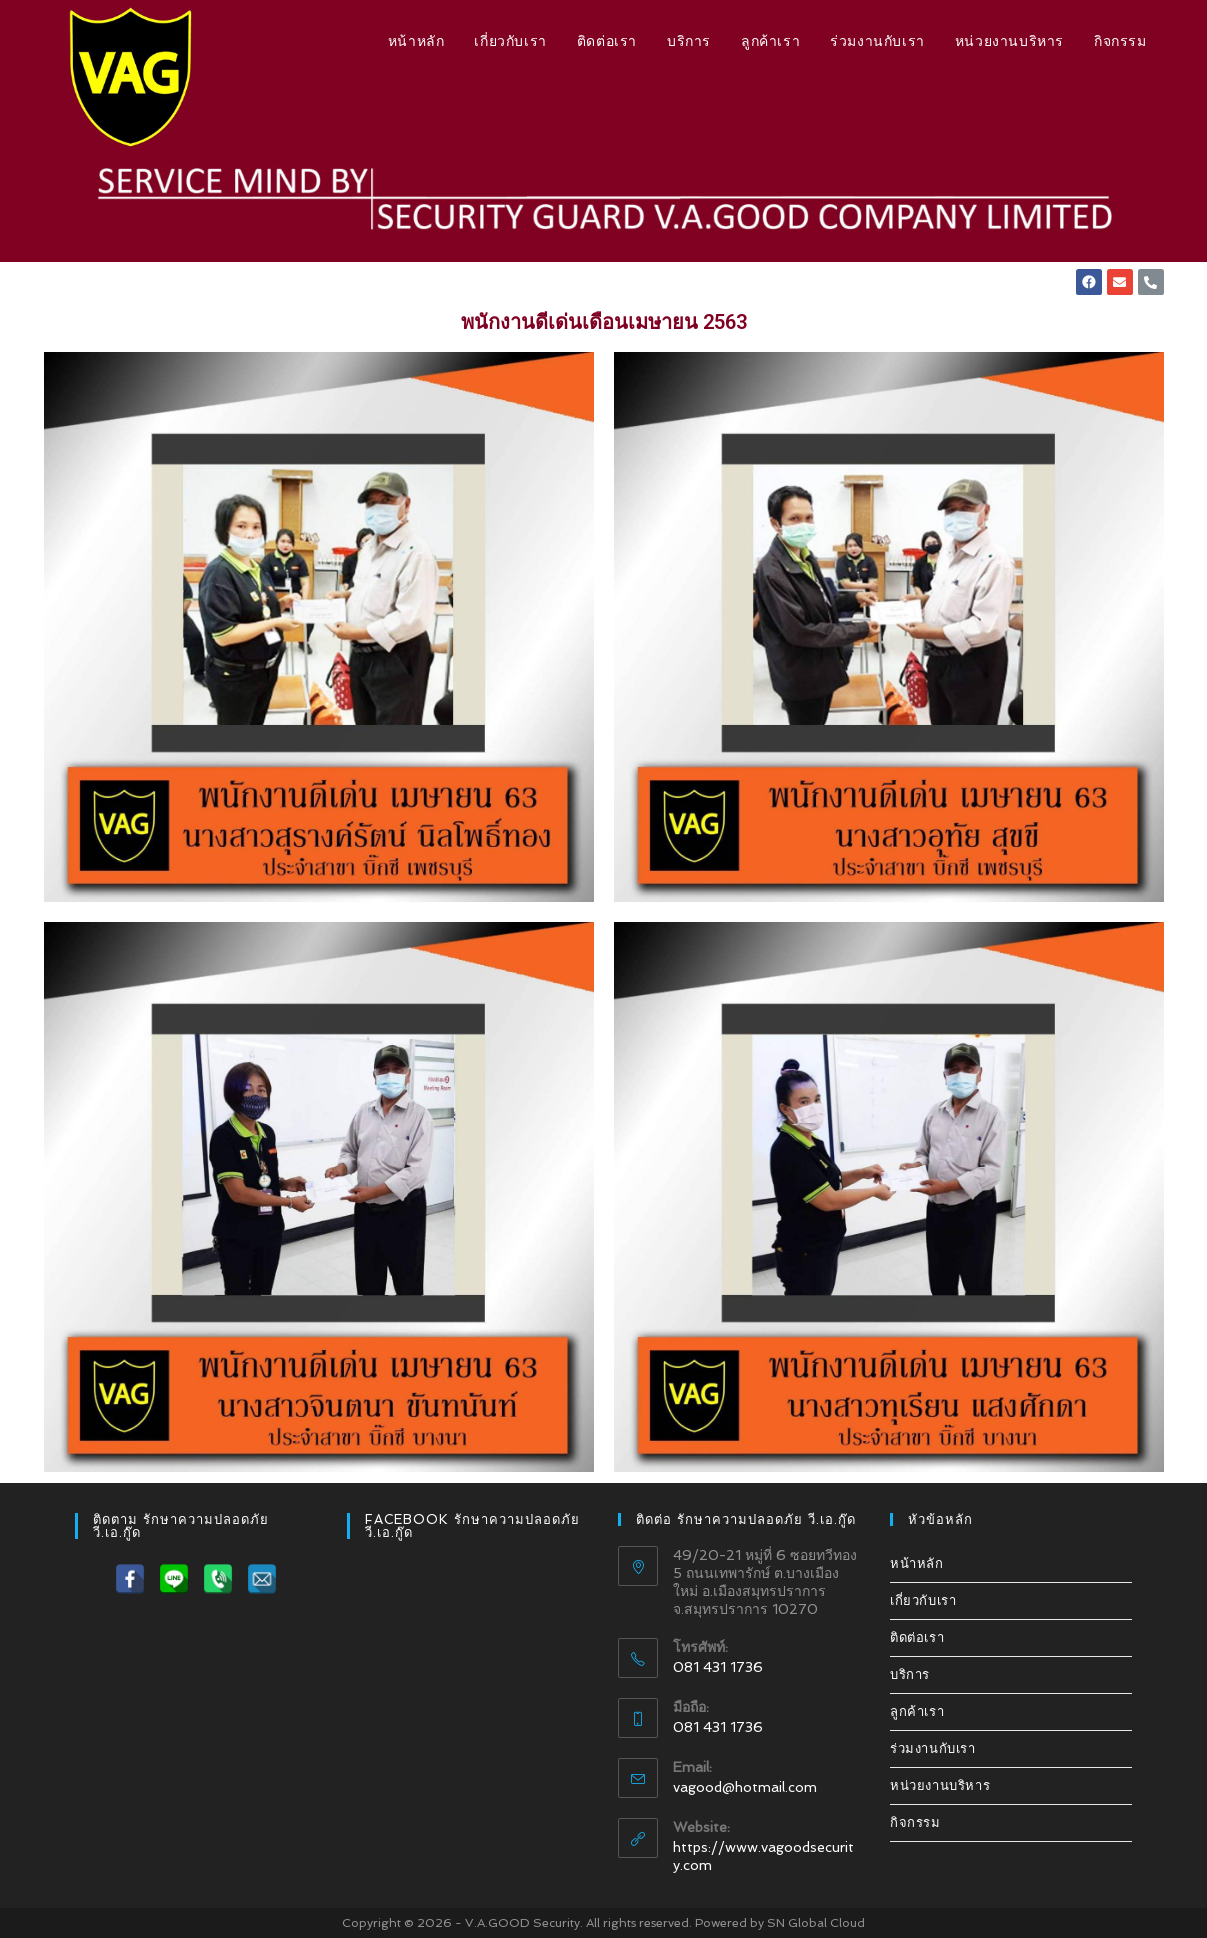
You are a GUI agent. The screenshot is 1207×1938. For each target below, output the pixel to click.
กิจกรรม (915, 1823)
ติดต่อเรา (917, 1638)
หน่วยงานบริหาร (940, 1786)
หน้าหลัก (917, 1564)
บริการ (910, 1675)
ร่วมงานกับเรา (933, 1749)
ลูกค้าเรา (917, 1712)
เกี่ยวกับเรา (923, 1601)
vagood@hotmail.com (745, 1787)
